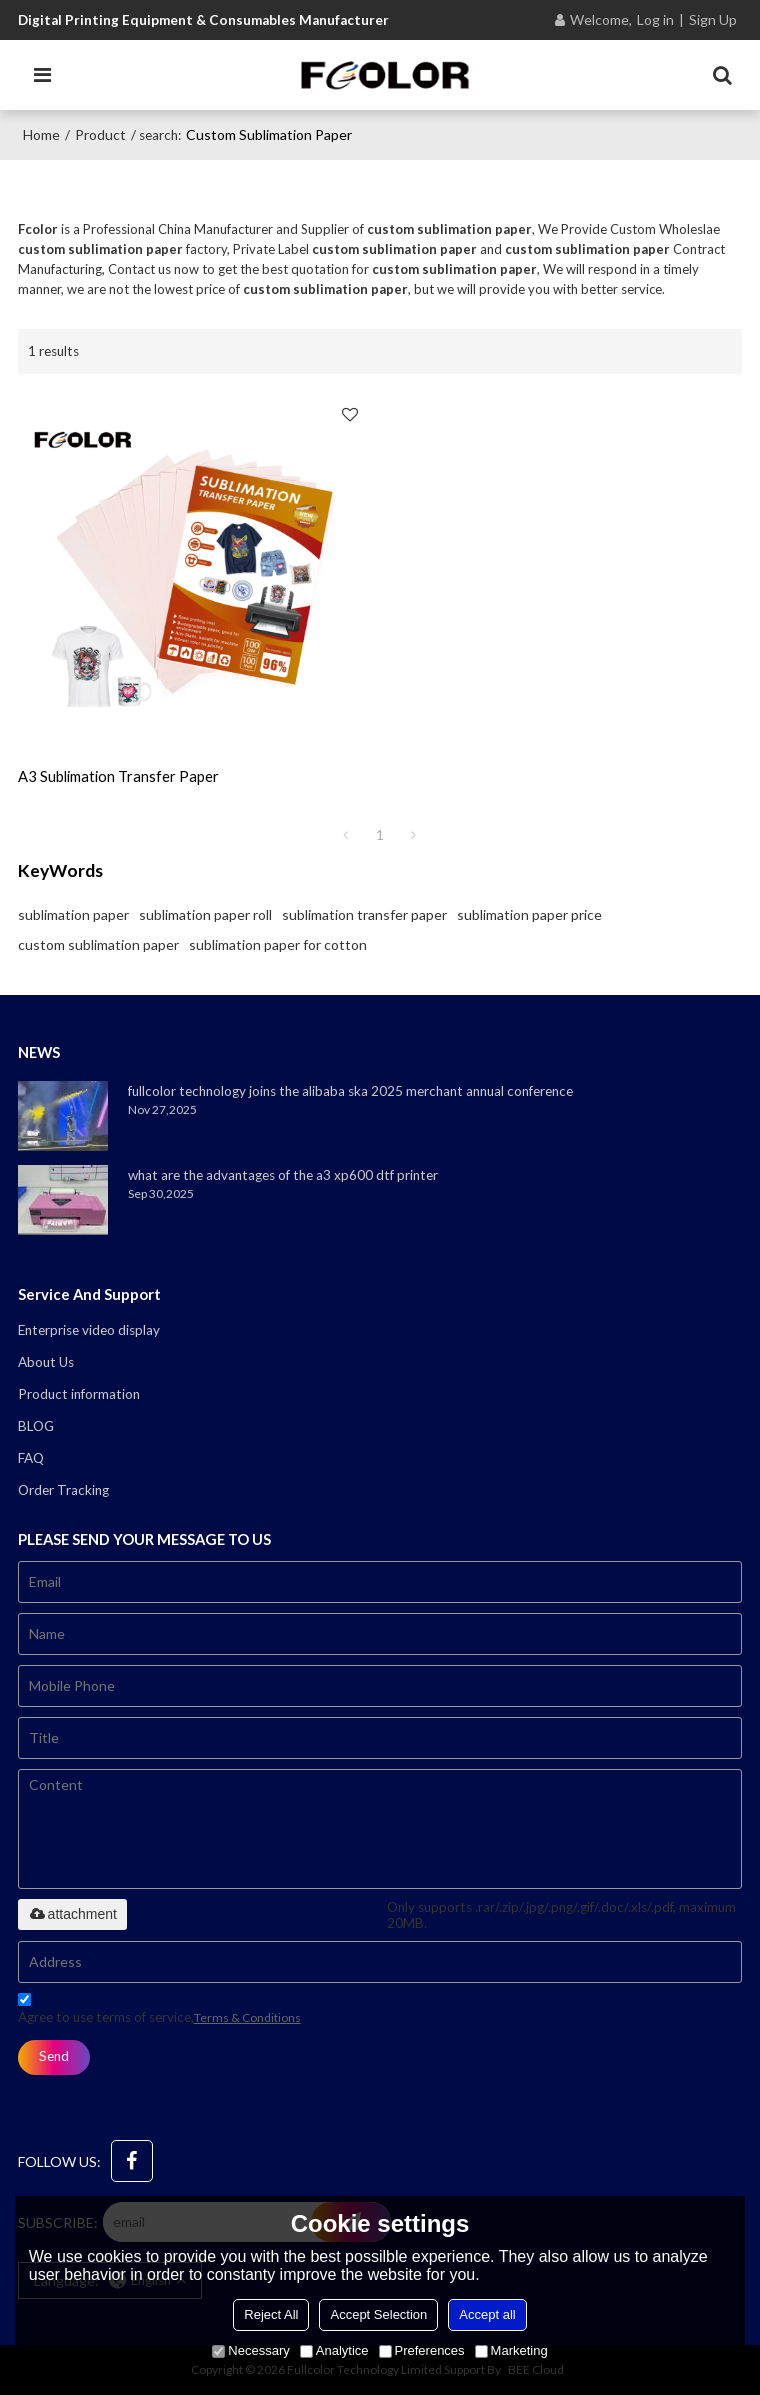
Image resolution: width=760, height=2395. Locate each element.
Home (41, 134)
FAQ (31, 1458)
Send (54, 2056)
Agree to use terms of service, (159, 2011)
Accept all (487, 2314)
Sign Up (713, 19)
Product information (79, 1394)
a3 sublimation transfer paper (118, 776)
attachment (72, 1914)
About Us (46, 1362)
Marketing (511, 2350)
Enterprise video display (89, 1330)
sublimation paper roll (205, 914)
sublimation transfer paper (364, 914)
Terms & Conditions (247, 2017)
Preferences (422, 2350)
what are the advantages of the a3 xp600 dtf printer (283, 1175)
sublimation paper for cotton (278, 944)
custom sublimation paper (98, 944)
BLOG (36, 1426)
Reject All (271, 2314)
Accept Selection (378, 2314)
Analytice (334, 2350)
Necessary (250, 2350)
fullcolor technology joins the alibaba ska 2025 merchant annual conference (350, 1091)
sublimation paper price (529, 914)
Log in (655, 19)
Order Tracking (63, 1490)
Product (100, 134)
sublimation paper (73, 914)
